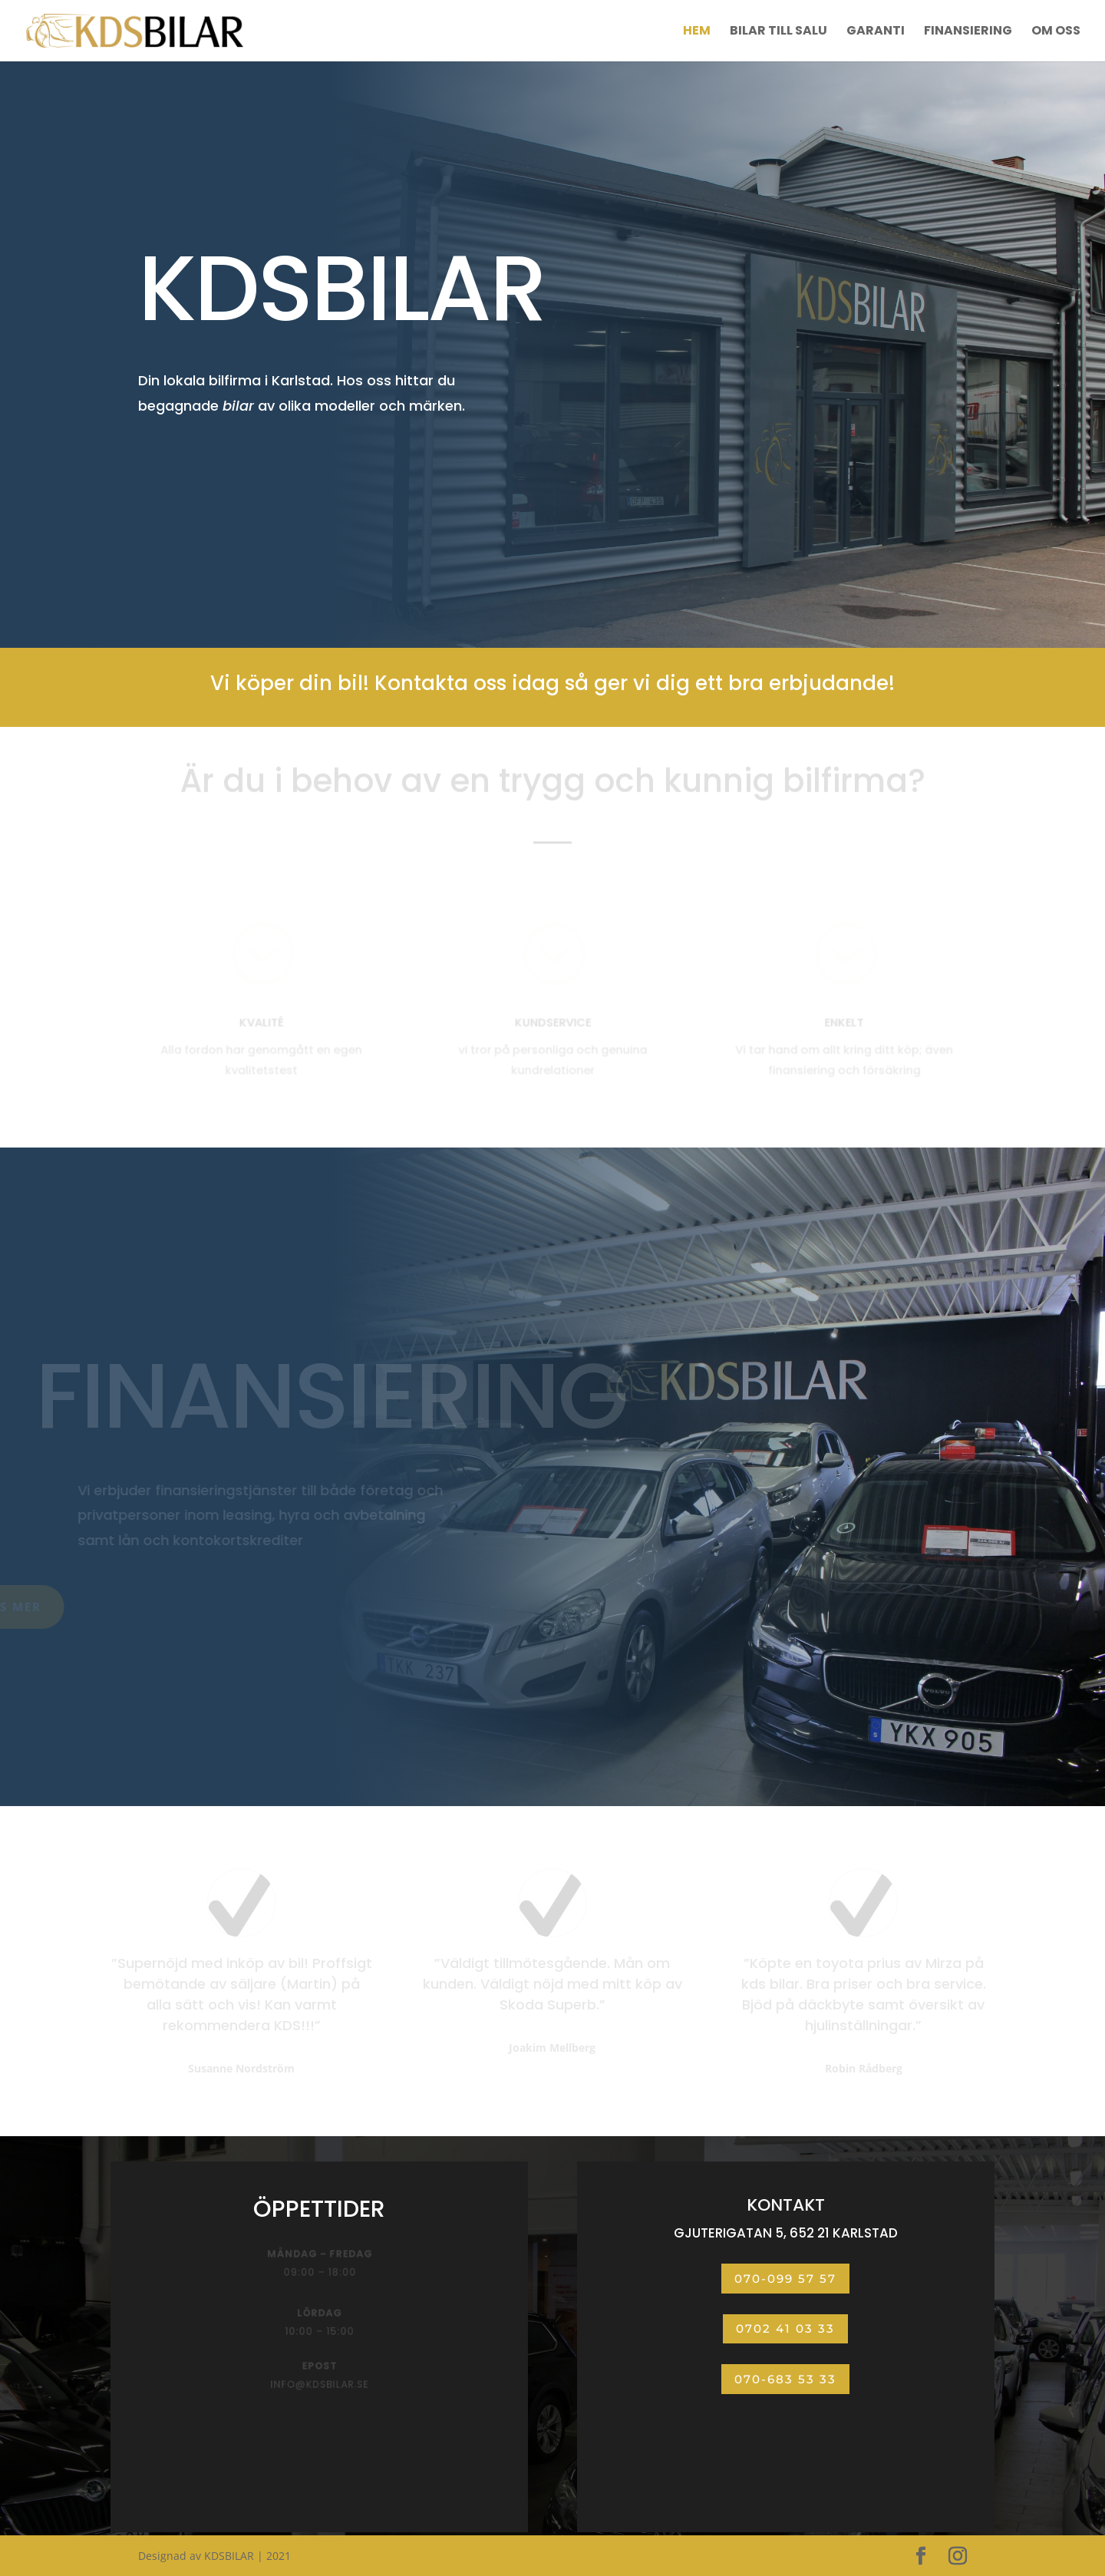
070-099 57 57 (785, 2278)
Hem (697, 32)
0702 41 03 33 (785, 2328)
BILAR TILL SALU (218, 470)
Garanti (875, 32)
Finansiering (968, 32)
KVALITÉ (261, 1023)
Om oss (1055, 32)
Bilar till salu (778, 32)
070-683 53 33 (785, 2379)
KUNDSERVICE (552, 1023)
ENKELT (844, 1023)
